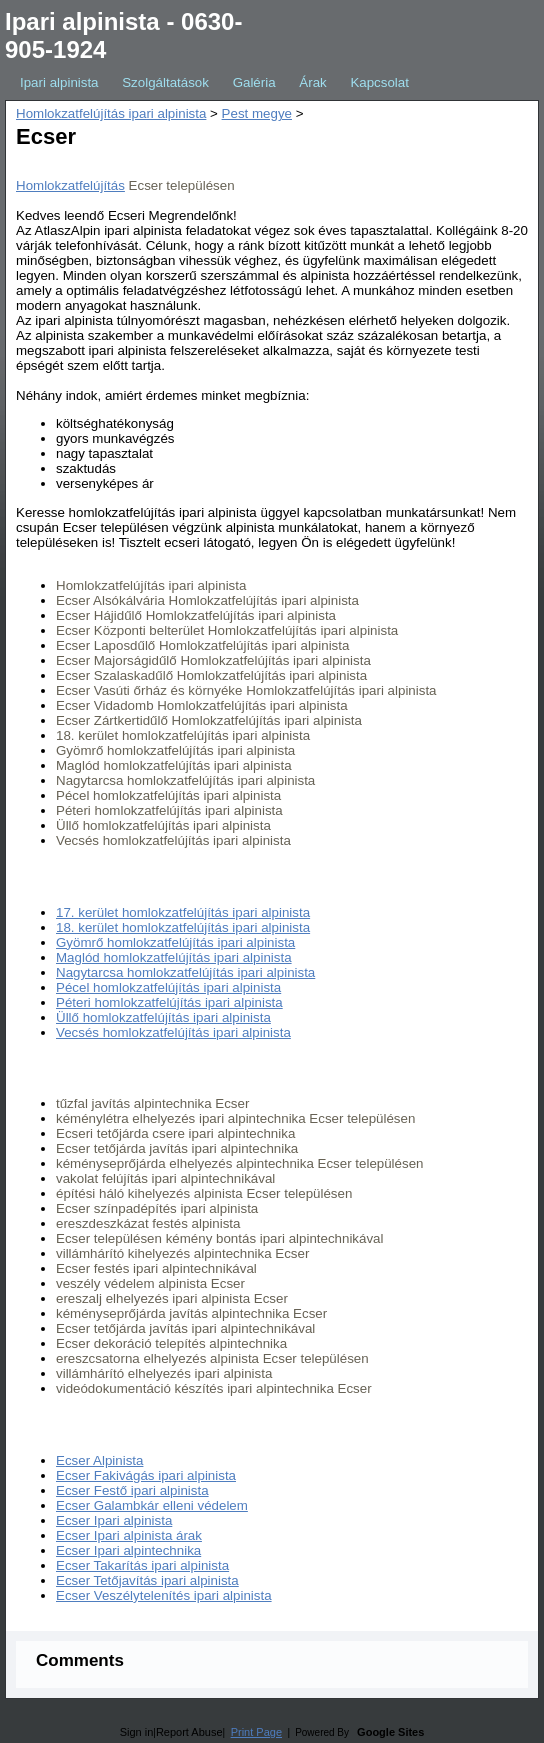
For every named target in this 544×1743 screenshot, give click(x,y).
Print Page (256, 1732)
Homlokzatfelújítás (70, 185)
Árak (312, 82)
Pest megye (257, 113)
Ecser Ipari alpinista (114, 1520)
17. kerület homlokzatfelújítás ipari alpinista (183, 912)
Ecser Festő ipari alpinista (132, 1490)
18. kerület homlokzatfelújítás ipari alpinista (183, 927)
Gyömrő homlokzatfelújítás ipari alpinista (175, 942)
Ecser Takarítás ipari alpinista (142, 1565)
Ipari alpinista (59, 82)
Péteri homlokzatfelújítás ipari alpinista (169, 1002)
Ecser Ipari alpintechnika (128, 1550)
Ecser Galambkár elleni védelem (152, 1505)
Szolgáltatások (165, 82)
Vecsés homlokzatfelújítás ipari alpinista (173, 1032)
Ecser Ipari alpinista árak (129, 1535)
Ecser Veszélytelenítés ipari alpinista (164, 1595)
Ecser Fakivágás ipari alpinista (146, 1475)
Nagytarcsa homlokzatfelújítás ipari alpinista (185, 972)
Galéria (254, 82)
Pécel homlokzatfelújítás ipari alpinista (168, 987)
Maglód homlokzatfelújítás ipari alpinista (174, 957)
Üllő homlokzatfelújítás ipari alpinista (163, 1017)
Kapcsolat (379, 82)
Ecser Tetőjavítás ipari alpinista (147, 1580)
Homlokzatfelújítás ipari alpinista (111, 113)
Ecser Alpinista (99, 1460)
